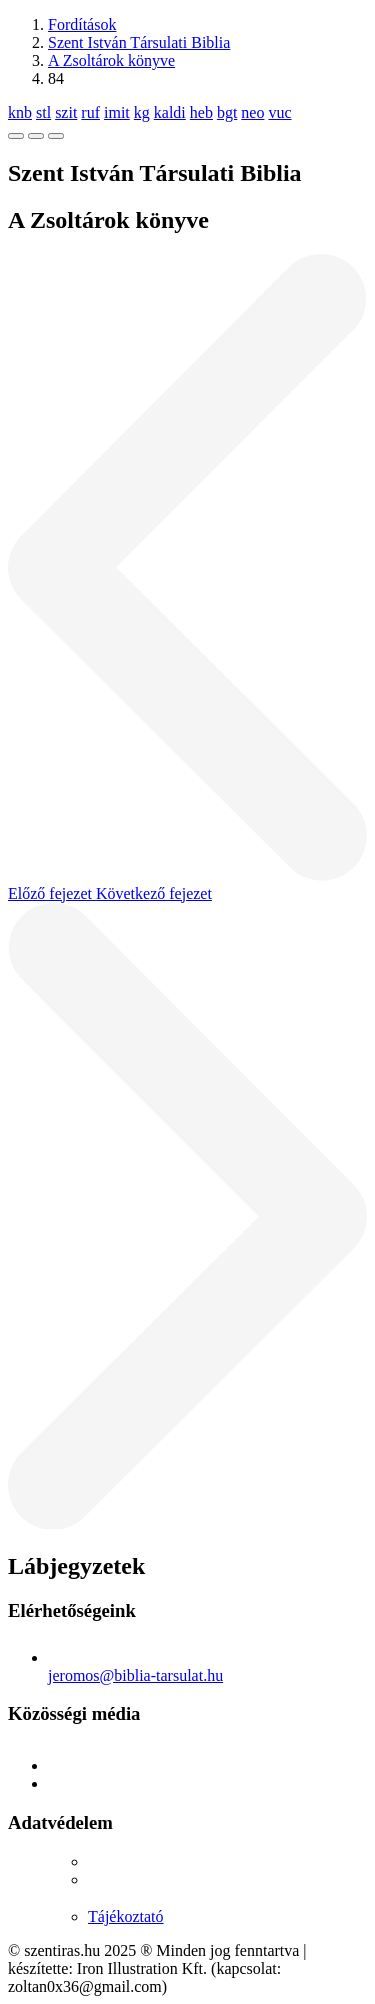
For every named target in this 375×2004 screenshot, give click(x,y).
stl (43, 112)
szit (66, 112)
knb (20, 112)
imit (117, 112)
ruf (90, 112)
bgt (227, 112)
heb (201, 112)
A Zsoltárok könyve (111, 60)
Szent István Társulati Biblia (139, 42)
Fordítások (82, 24)
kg (142, 112)
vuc (279, 112)
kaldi (170, 112)
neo (252, 112)
